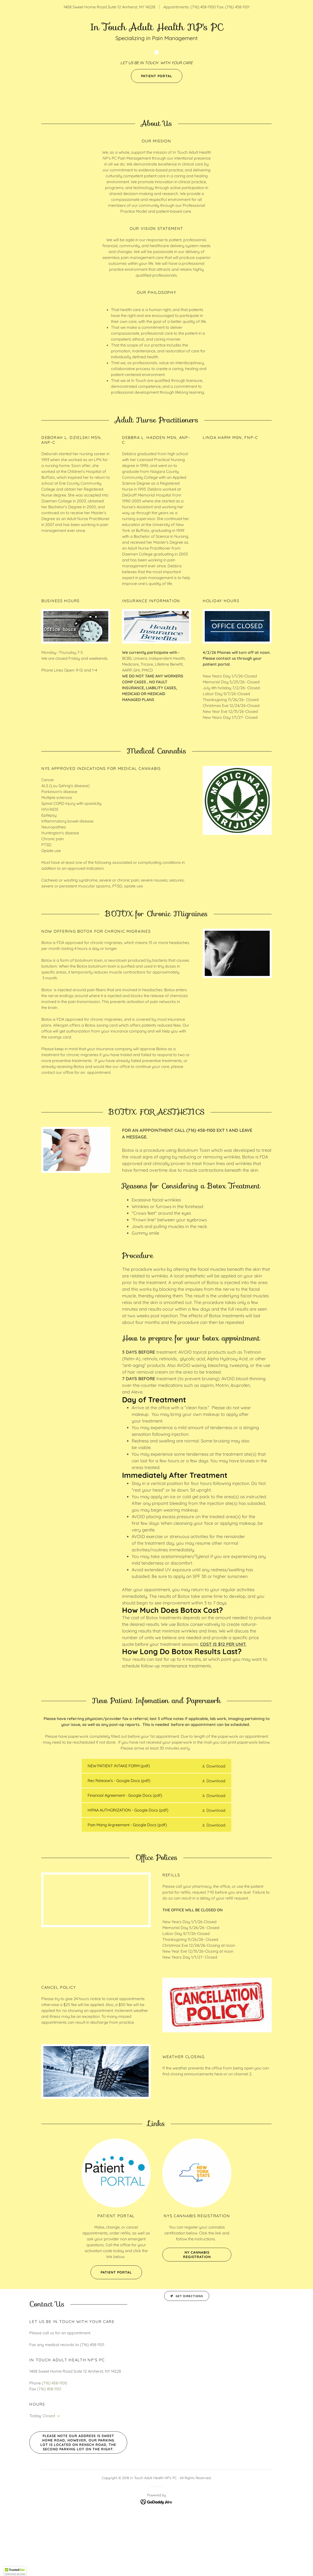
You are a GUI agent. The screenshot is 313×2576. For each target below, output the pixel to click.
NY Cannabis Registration (186, 2313)
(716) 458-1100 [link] (203, 6)
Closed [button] (49, 2473)
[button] (213, 1824)
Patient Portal (151, 134)
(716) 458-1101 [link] (237, 6)
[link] (156, 28)
